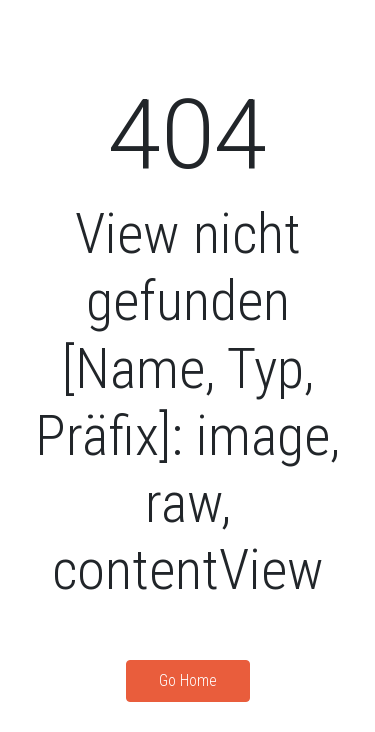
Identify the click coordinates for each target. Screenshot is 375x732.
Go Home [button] (188, 680)
